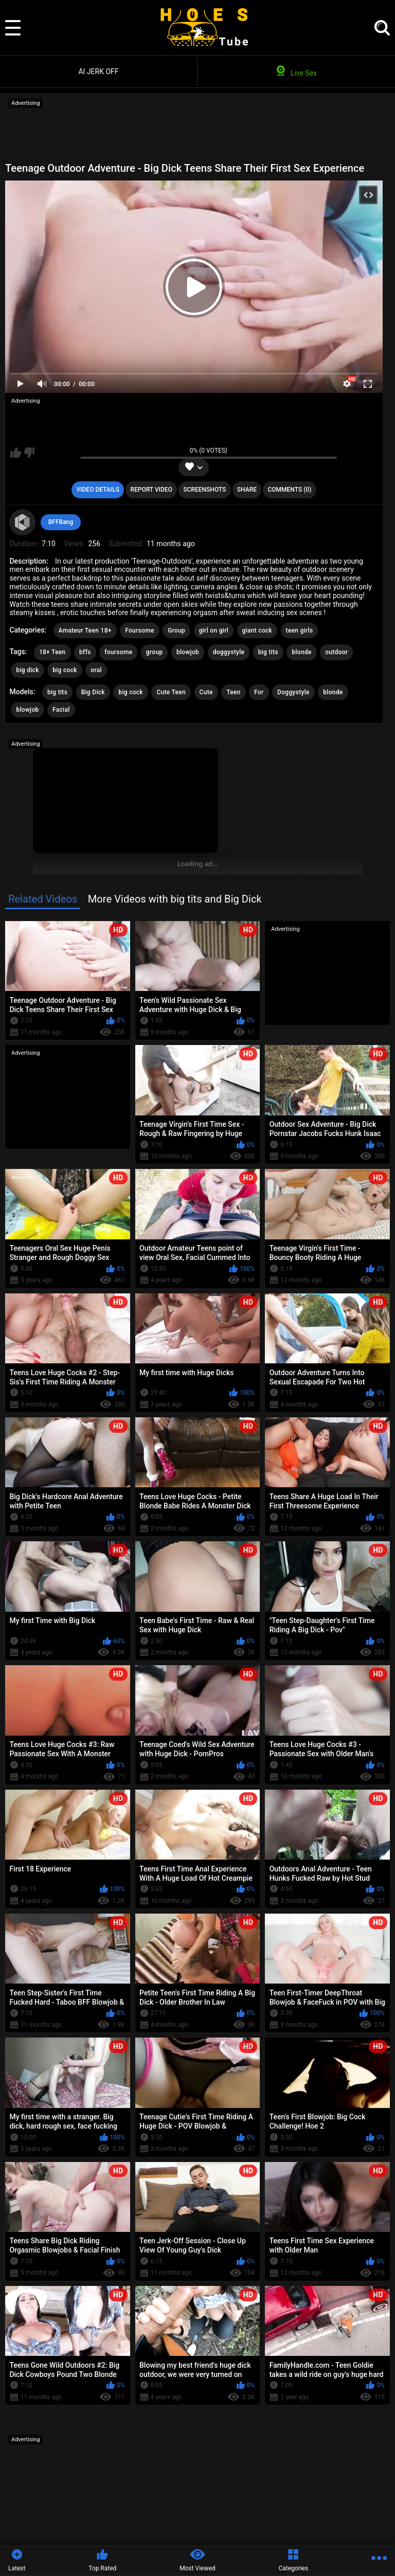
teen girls (299, 630)
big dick (27, 670)
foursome (118, 652)
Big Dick (93, 692)
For (258, 692)
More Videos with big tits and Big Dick (175, 899)
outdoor (336, 652)
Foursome (139, 630)
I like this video (15, 452)
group (154, 652)
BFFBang (60, 522)
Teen (233, 692)
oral (96, 670)
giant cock (257, 630)
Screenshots (204, 489)
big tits (268, 652)
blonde (301, 652)
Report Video (151, 489)
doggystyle (229, 652)
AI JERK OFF (98, 71)
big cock (64, 670)
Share (247, 489)
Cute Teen (171, 692)
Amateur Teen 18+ (85, 630)
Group (176, 630)
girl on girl (213, 630)
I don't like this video (29, 452)
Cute (206, 692)
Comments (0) (289, 489)
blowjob (187, 652)
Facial (61, 709)
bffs (85, 652)
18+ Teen (52, 652)
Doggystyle (293, 692)
